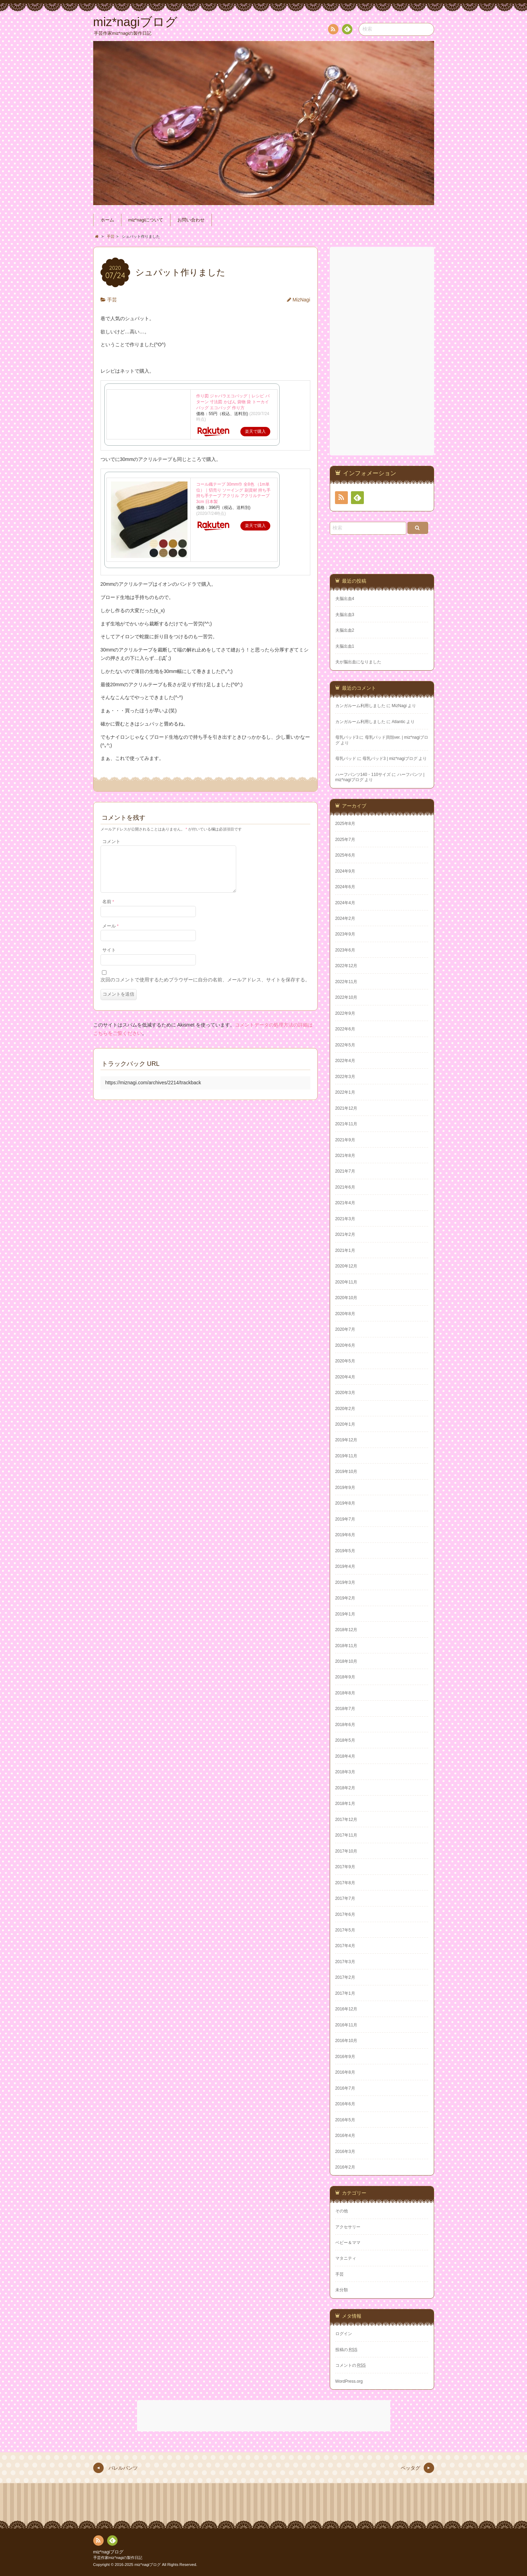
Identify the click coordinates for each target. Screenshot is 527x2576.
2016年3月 (345, 2151)
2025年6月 (345, 855)
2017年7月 (345, 1898)
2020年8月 (345, 1313)
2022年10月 (346, 997)
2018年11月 (346, 1645)
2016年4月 (345, 2135)
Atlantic (398, 721)
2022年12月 (346, 965)
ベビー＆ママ (347, 2242)
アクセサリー (347, 2227)
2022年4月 (345, 1060)
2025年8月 (345, 823)
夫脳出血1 (344, 646)
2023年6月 (345, 950)
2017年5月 (345, 1930)
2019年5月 (345, 1550)
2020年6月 (345, 1345)
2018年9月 (345, 1677)
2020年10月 (346, 1297)
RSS (332, 30)
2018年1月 (345, 1803)
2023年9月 (345, 934)
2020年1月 (345, 1424)
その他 (341, 2211)
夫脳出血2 (344, 630)
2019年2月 (345, 1598)
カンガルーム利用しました (360, 705)
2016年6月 (345, 2103)
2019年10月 (346, 1471)
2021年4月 (345, 1202)
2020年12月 (346, 1266)
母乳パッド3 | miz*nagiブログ (389, 758)
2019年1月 (345, 1614)
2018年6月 (345, 1724)
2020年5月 (345, 1361)
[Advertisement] (382, 351)
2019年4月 (345, 1566)
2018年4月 (345, 1756)
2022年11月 (346, 981)
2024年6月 (345, 886)
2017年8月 (345, 1882)
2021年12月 (346, 1108)
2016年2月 (345, 2167)
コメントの (350, 2365)
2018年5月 (345, 1740)
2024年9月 (345, 871)
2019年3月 (345, 1582)
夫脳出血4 (344, 598)
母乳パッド (345, 758)
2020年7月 (345, 1329)
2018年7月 (345, 1708)
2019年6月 (345, 1534)
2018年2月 (345, 1787)
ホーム (107, 220)
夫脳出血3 (344, 614)
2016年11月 (346, 2025)
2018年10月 (346, 1661)
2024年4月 (345, 902)
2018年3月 (345, 1771)
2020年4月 (345, 1377)
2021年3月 (345, 1218)
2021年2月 (345, 1234)
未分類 (341, 2289)
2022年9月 (345, 1013)
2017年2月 (345, 1977)
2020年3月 (345, 1392)
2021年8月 (345, 1155)
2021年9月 (345, 1139)
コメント (111, 841)
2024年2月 (345, 918)
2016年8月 (345, 2072)
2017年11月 (346, 1835)
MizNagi (301, 299)
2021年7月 (345, 1171)
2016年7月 (345, 2088)
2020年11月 (346, 1282)
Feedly (347, 30)
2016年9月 (345, 2056)
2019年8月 (345, 1503)
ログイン (343, 2333)
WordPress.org (349, 2381)
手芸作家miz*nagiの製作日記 (118, 2557)
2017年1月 (345, 1993)
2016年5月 (345, 2119)
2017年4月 (345, 1945)
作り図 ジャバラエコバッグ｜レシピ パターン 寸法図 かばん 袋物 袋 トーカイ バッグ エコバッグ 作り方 (233, 402)
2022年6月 (345, 1029)
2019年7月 (345, 1519)
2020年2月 (345, 1408)
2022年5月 (345, 1045)
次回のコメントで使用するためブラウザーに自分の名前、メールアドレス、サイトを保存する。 (205, 988)
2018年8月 (345, 1693)
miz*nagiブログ (108, 2552)
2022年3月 (345, 1076)
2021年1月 (345, 1250)
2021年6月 (345, 1187)
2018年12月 (346, 1629)
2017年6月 (345, 1914)
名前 (108, 910)
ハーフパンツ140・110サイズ (363, 774)
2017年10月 (346, 1851)
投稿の (346, 2349)
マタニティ (345, 2258)
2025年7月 (345, 839)
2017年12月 (346, 1819)
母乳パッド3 (347, 737)
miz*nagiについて (145, 220)
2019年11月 (346, 1455)
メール (110, 934)
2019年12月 (346, 1439)
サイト (109, 958)
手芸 (112, 299)
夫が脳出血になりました (358, 661)
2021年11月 (346, 1123)
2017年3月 (345, 1961)
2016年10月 (346, 2040)
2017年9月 (345, 1866)
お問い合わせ (191, 220)
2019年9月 (345, 1487)
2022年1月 (345, 1092)
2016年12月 (346, 2009)
